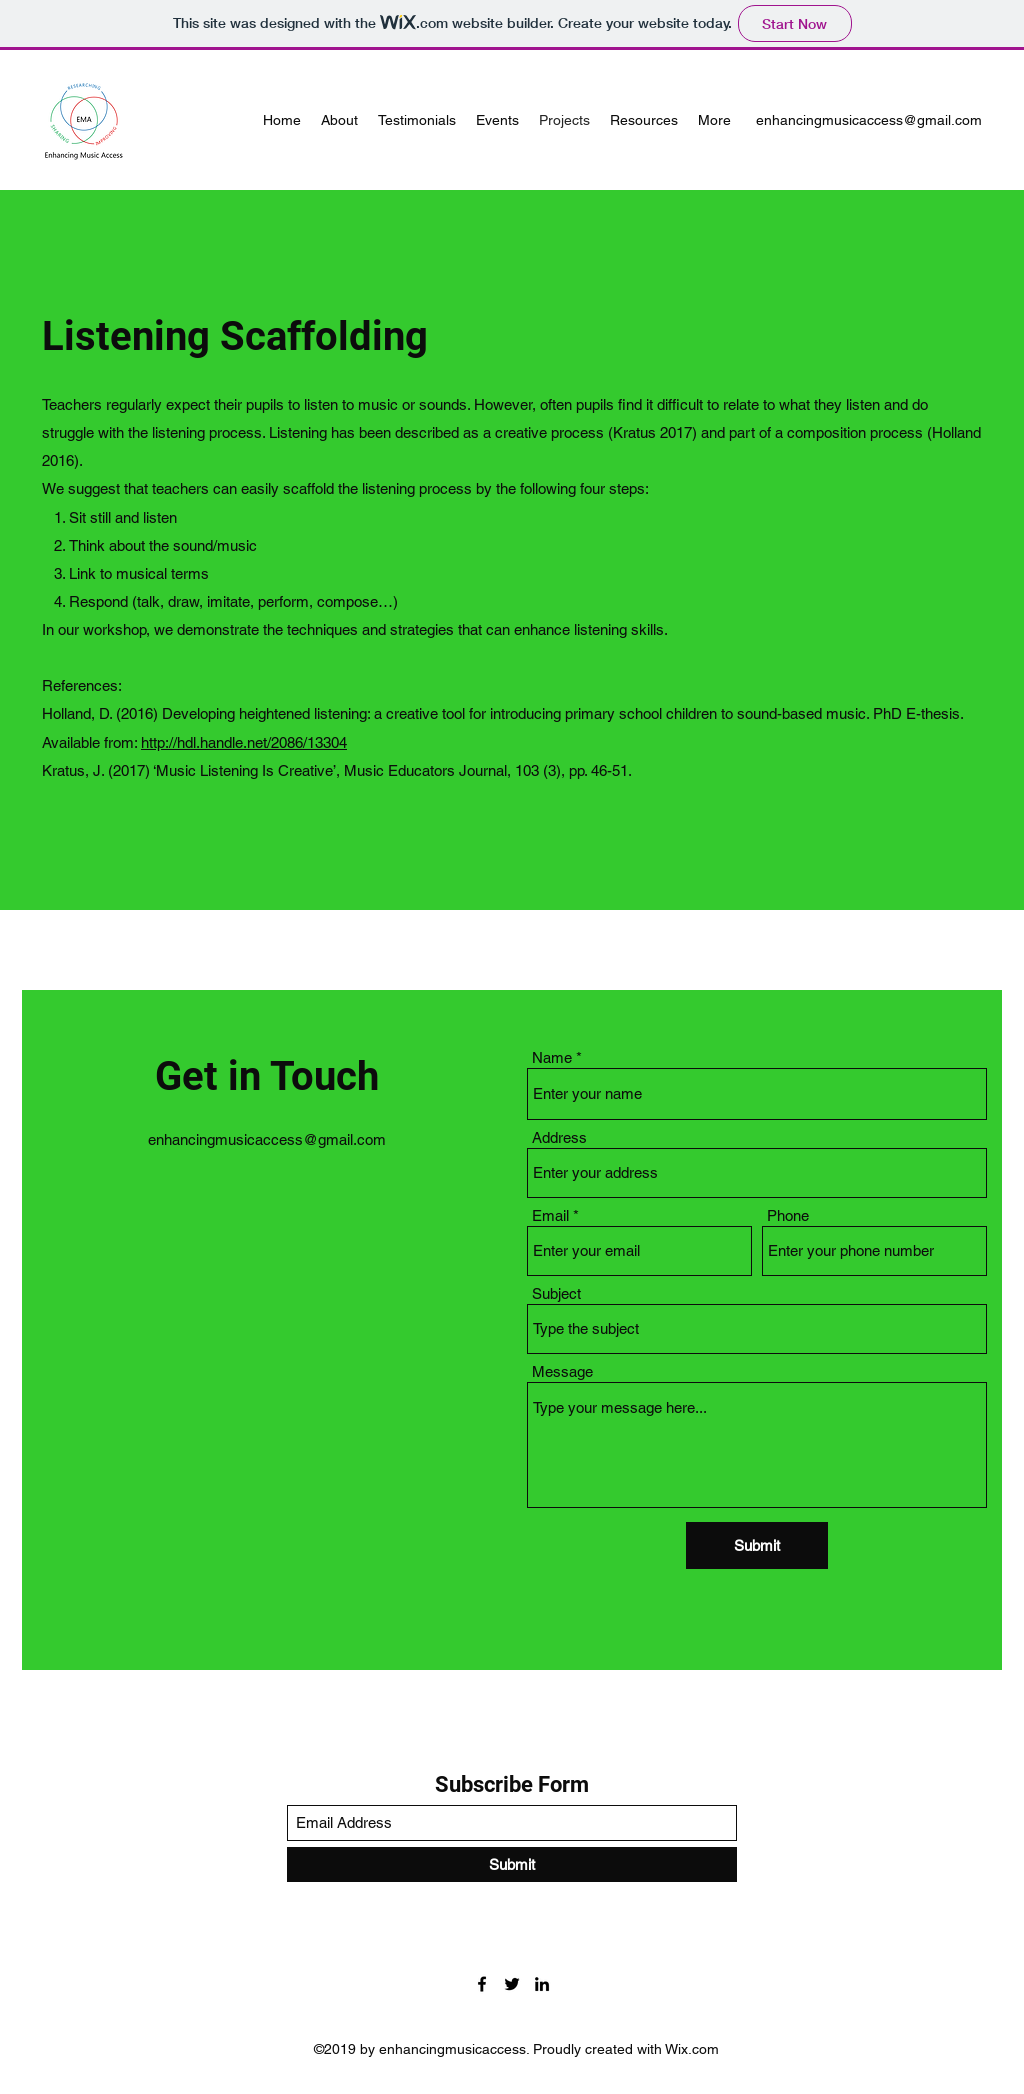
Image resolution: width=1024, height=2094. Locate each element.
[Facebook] (482, 1984)
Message (562, 1371)
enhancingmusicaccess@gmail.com (869, 120)
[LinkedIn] (542, 1984)
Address (559, 1137)
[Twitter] (512, 1984)
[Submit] (757, 1545)
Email (550, 1215)
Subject (556, 1293)
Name (552, 1057)
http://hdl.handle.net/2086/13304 (244, 742)
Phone (788, 1215)
